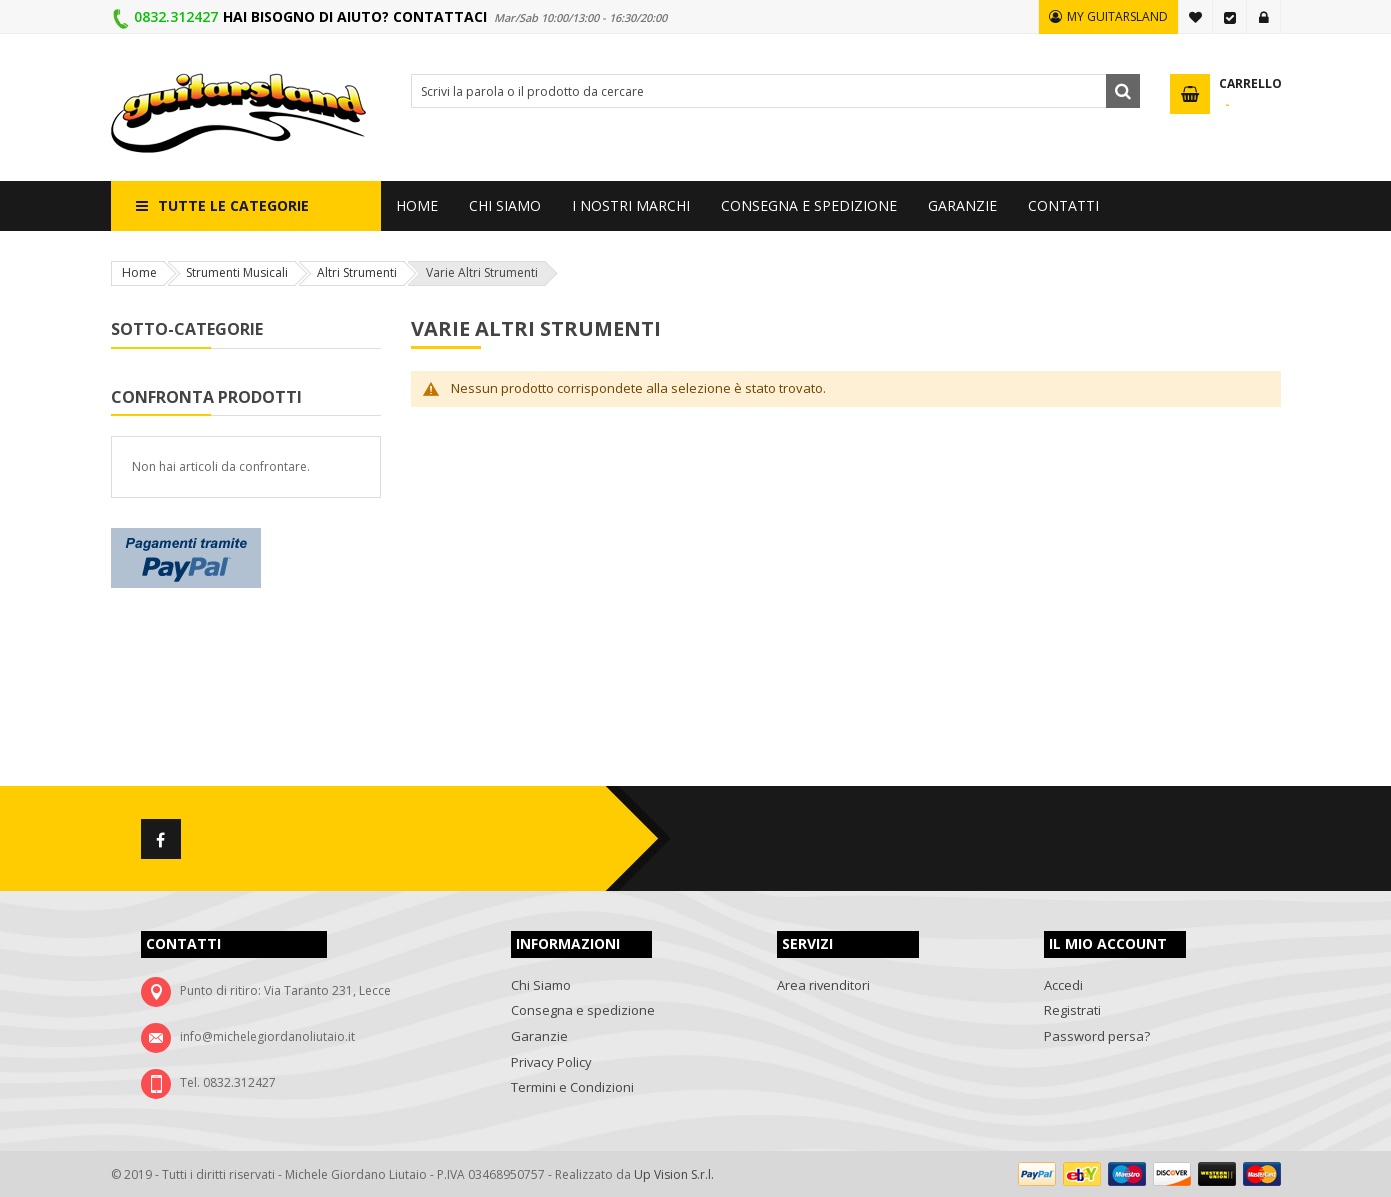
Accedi (1264, 17)
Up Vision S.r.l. (674, 1174)
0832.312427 (176, 16)
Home (139, 272)
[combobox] (775, 91)
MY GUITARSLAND (1117, 16)
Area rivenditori (823, 985)
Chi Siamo (541, 985)
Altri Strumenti (357, 272)
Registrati (1072, 1010)
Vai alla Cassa (1230, 17)
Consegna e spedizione (583, 1010)
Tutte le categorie (233, 205)
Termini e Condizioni (572, 1087)
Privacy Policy (551, 1062)
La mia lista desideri (1196, 17)
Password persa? (1097, 1036)
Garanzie (539, 1036)
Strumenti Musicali (237, 272)
